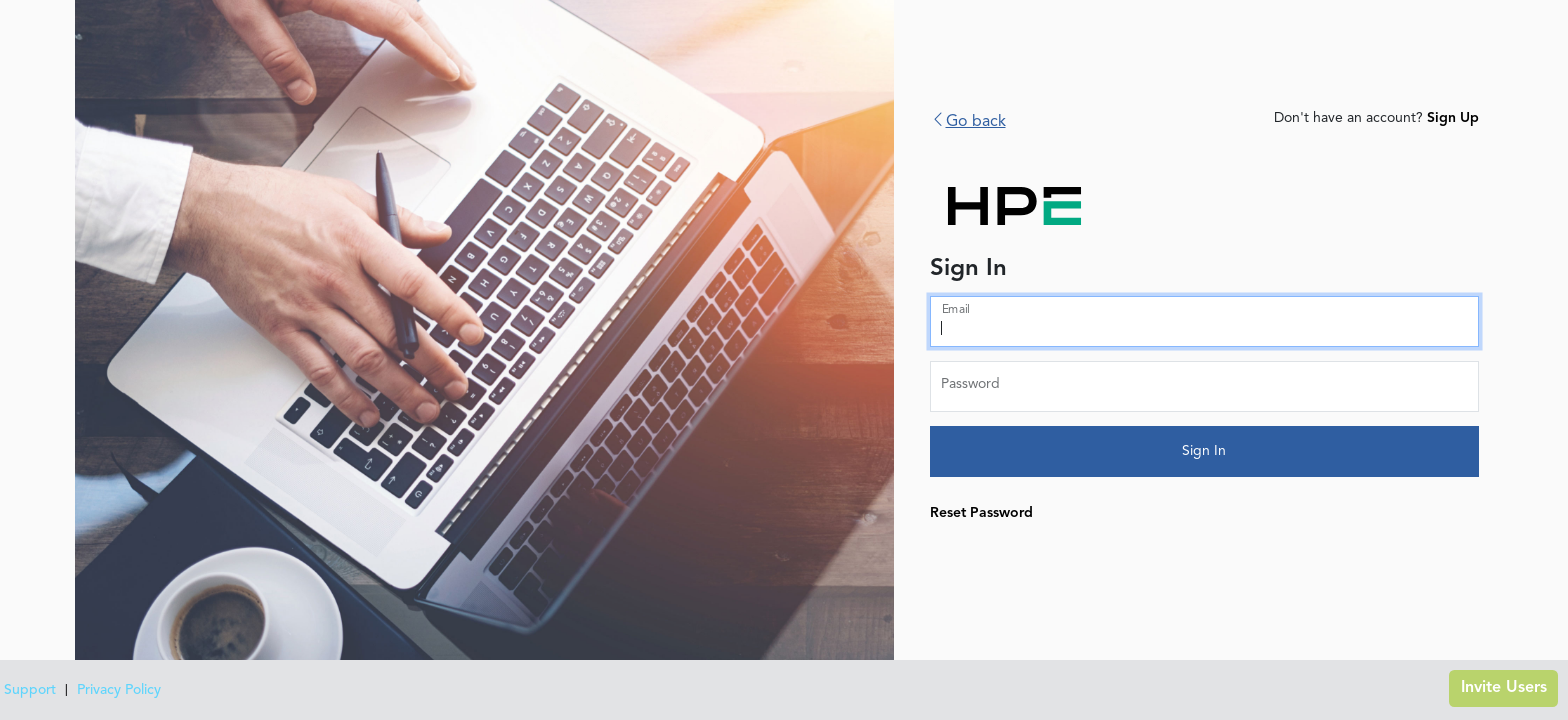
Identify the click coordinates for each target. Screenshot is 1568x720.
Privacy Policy (119, 690)
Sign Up (1453, 118)
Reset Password (981, 513)
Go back (968, 122)
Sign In (1204, 451)
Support (30, 690)
